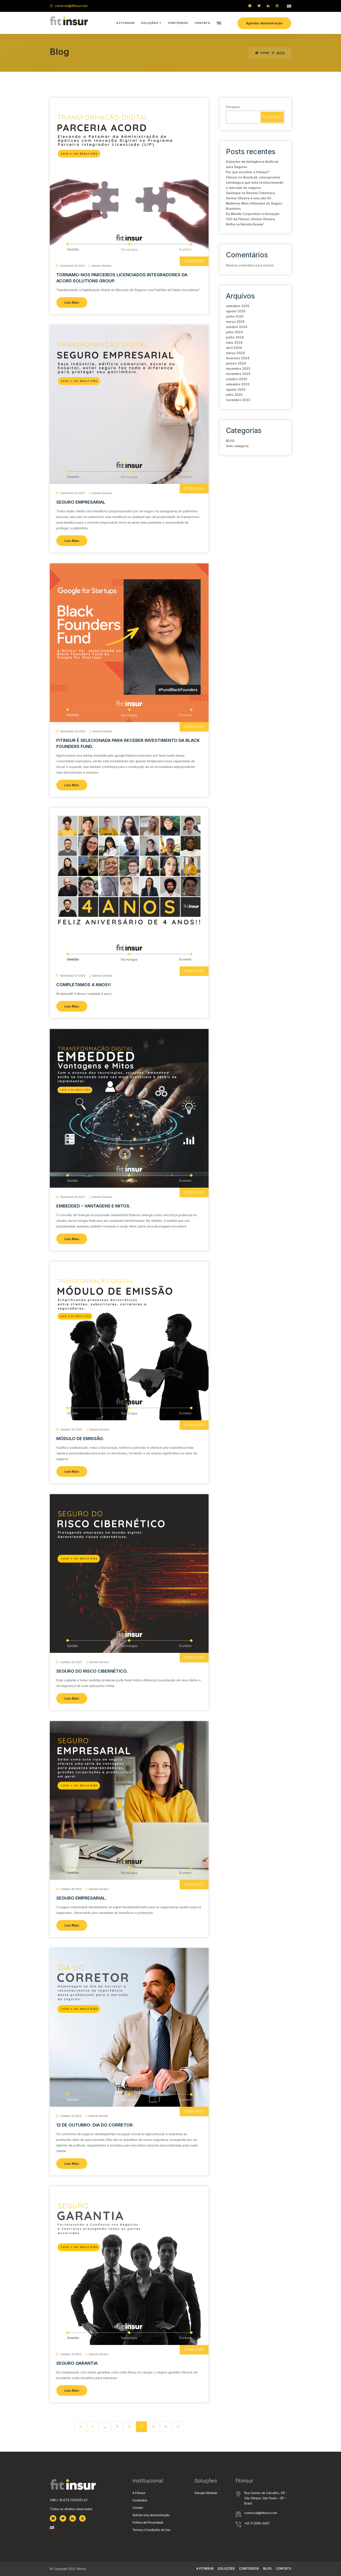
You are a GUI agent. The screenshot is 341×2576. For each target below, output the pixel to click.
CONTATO (283, 2568)
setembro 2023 (237, 384)
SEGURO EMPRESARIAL (80, 502)
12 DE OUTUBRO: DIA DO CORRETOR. (95, 2125)
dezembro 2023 (238, 368)
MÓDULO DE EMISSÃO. (80, 1438)
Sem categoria (237, 446)
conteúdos (178, 23)
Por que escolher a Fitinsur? (247, 172)
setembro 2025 (237, 306)
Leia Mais (71, 302)
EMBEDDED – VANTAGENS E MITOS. (93, 1206)
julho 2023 (234, 394)
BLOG (230, 441)
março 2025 (235, 321)
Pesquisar (233, 107)
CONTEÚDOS (249, 2568)
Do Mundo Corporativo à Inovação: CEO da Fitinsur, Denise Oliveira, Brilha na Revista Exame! (253, 219)
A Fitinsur (138, 2493)
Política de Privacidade (147, 2522)
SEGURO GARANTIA (77, 2363)
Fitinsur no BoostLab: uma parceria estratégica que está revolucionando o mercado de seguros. (254, 182)
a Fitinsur (125, 23)
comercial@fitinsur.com (260, 2513)
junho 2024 (235, 337)
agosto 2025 (236, 311)
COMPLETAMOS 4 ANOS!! (83, 984)
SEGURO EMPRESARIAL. (81, 1898)
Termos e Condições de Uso (151, 2530)
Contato (137, 2507)
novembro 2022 (238, 400)
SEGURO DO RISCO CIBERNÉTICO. (92, 1671)
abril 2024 (234, 348)
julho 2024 (234, 332)
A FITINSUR (205, 2568)
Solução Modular (205, 2493)
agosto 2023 (236, 389)
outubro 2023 (236, 379)
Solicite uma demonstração (151, 2515)
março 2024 (235, 353)
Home (262, 53)
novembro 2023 (238, 374)
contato (202, 23)
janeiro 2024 (236, 363)
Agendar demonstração (264, 23)
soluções (149, 23)
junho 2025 (235, 316)
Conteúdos (139, 2500)
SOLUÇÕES (226, 2568)
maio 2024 (234, 342)
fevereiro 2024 (237, 358)
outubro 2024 (236, 327)
